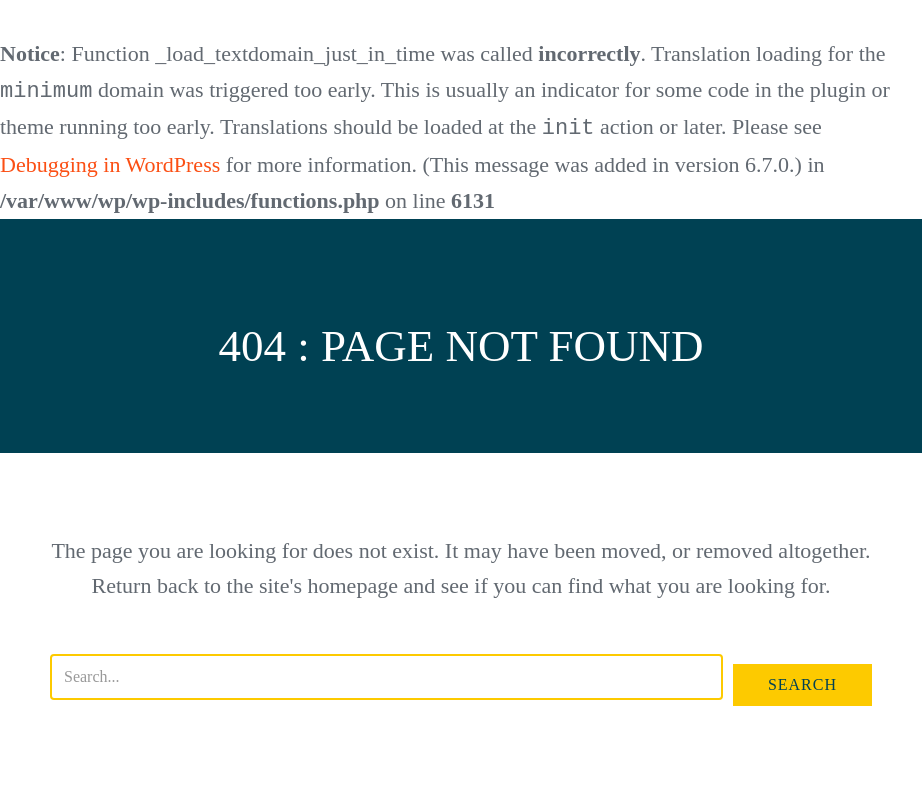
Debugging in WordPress (110, 162)
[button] (802, 683)
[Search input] (386, 675)
